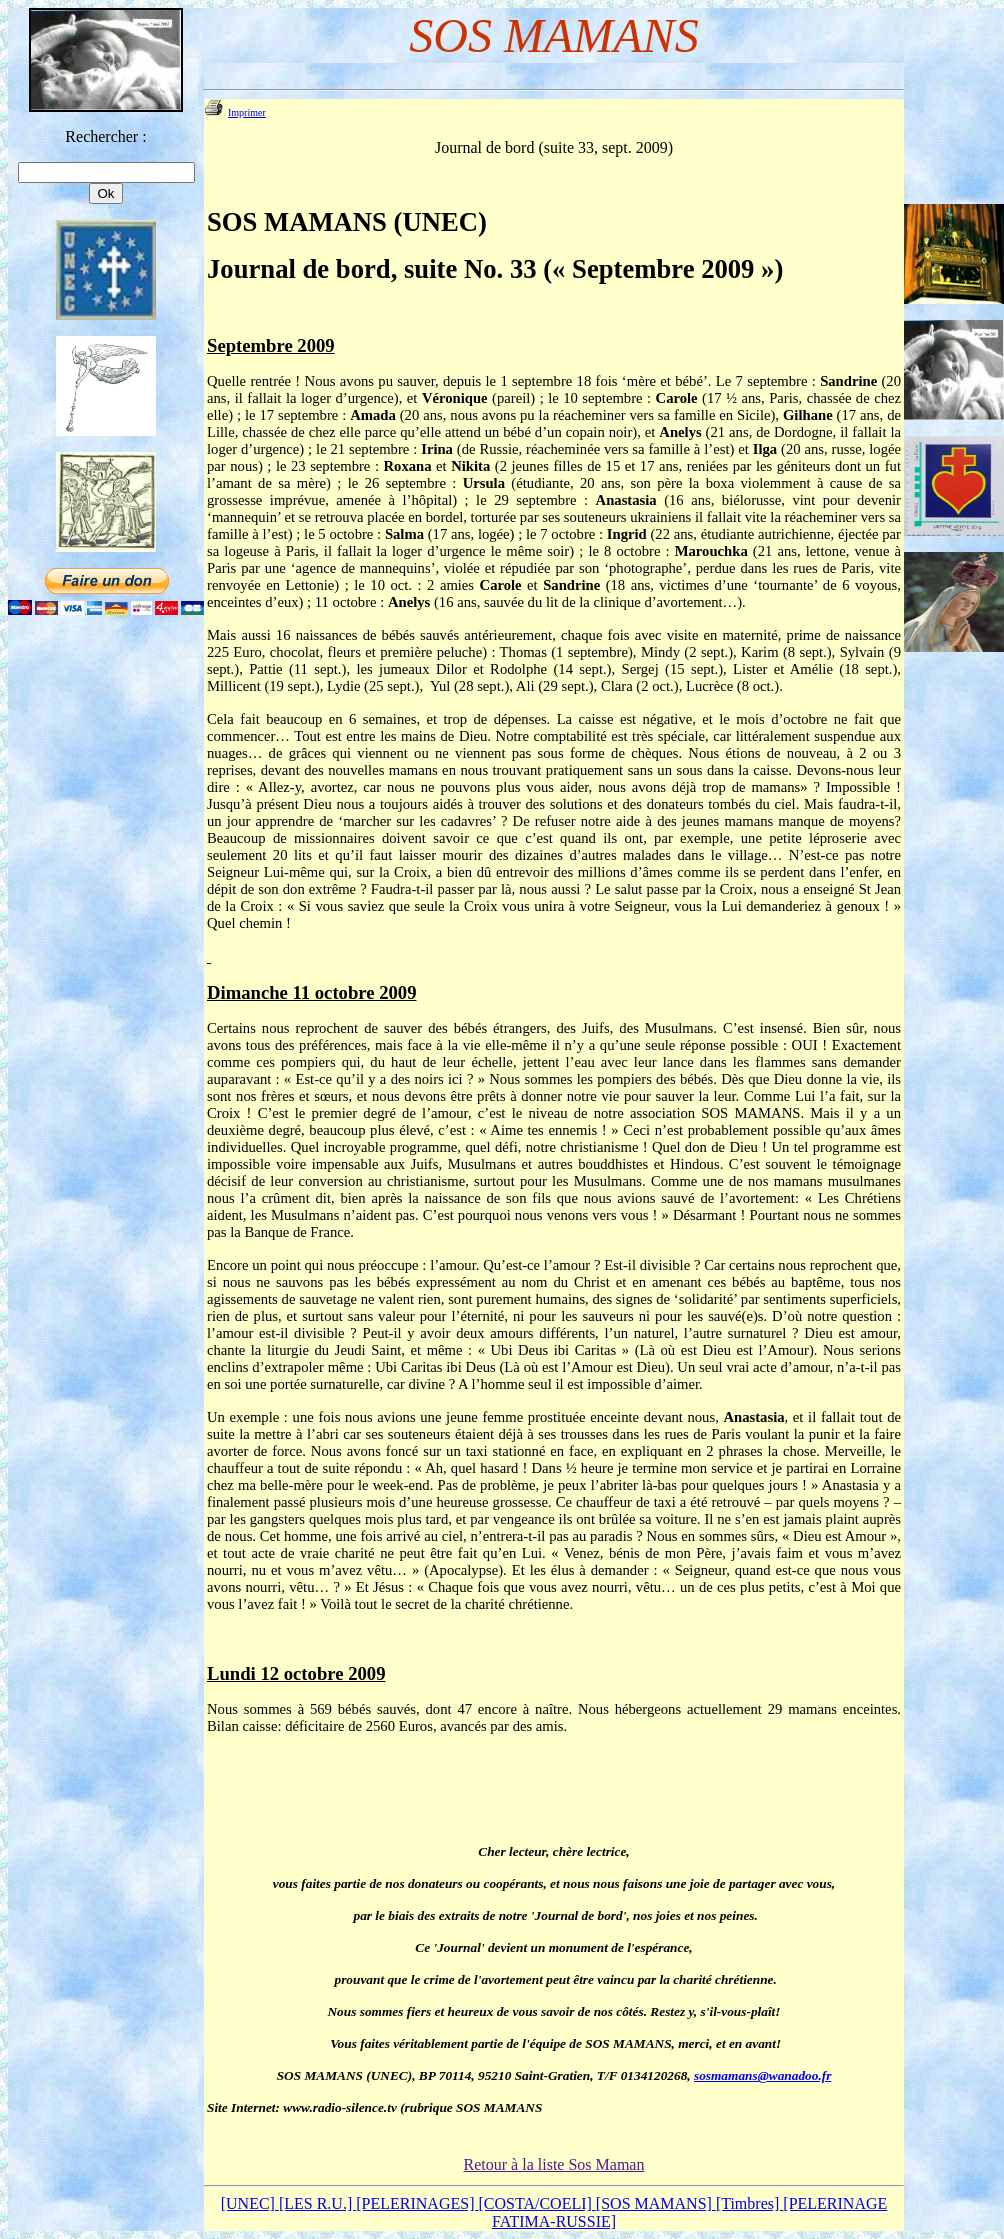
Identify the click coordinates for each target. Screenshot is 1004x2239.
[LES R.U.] (317, 2203)
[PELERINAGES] (417, 2203)
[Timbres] (749, 2203)
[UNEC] (250, 2203)
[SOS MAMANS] (656, 2203)
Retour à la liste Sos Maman (554, 2164)
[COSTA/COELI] (536, 2203)
